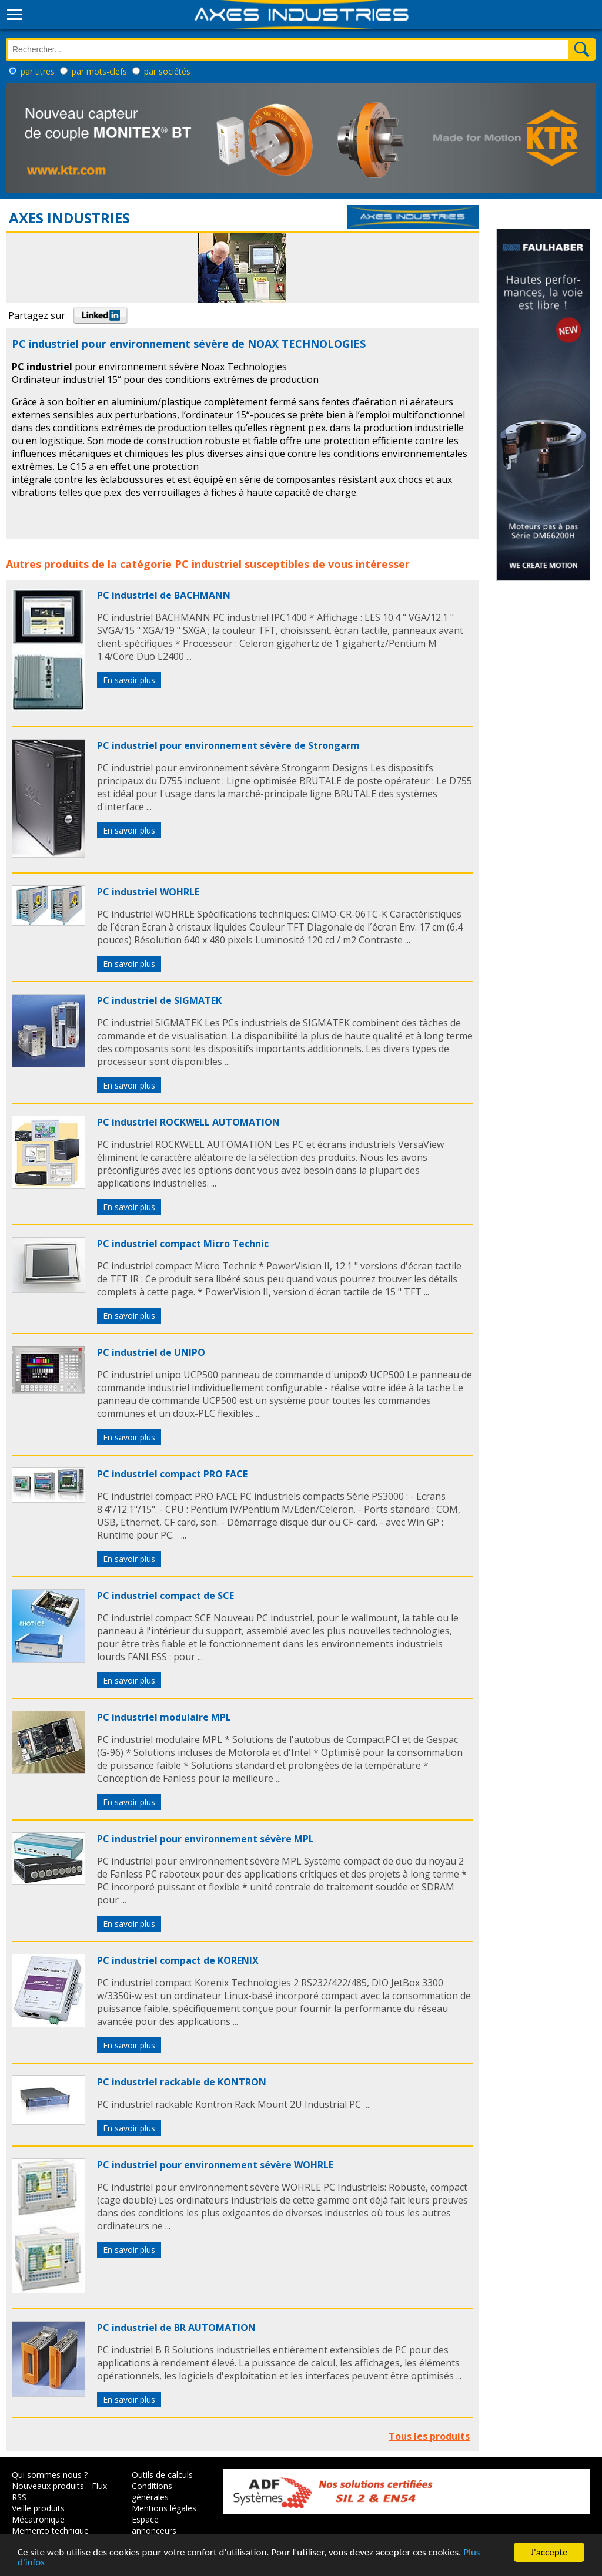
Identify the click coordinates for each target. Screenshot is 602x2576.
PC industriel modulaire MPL (164, 1717)
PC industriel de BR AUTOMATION (176, 2327)
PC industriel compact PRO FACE (172, 1473)
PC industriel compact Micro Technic (183, 1243)
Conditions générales (152, 2491)
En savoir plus (129, 680)
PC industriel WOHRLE (148, 891)
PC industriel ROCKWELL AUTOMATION (188, 1122)
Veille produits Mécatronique (38, 2514)
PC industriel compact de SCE (165, 1595)
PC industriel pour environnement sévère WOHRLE (215, 2164)
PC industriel (208, 564)
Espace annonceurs (154, 2525)
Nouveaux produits (48, 2485)
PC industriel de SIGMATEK (159, 1000)
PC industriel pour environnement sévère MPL (205, 1838)
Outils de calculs (162, 2474)
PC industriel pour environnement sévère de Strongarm (228, 745)
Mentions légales (164, 2508)
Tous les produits (429, 2436)
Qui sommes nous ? (50, 2474)
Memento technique (50, 2530)
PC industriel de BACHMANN (163, 595)
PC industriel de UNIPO (151, 1352)
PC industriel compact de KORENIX (178, 1960)
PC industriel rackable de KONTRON (181, 2081)
